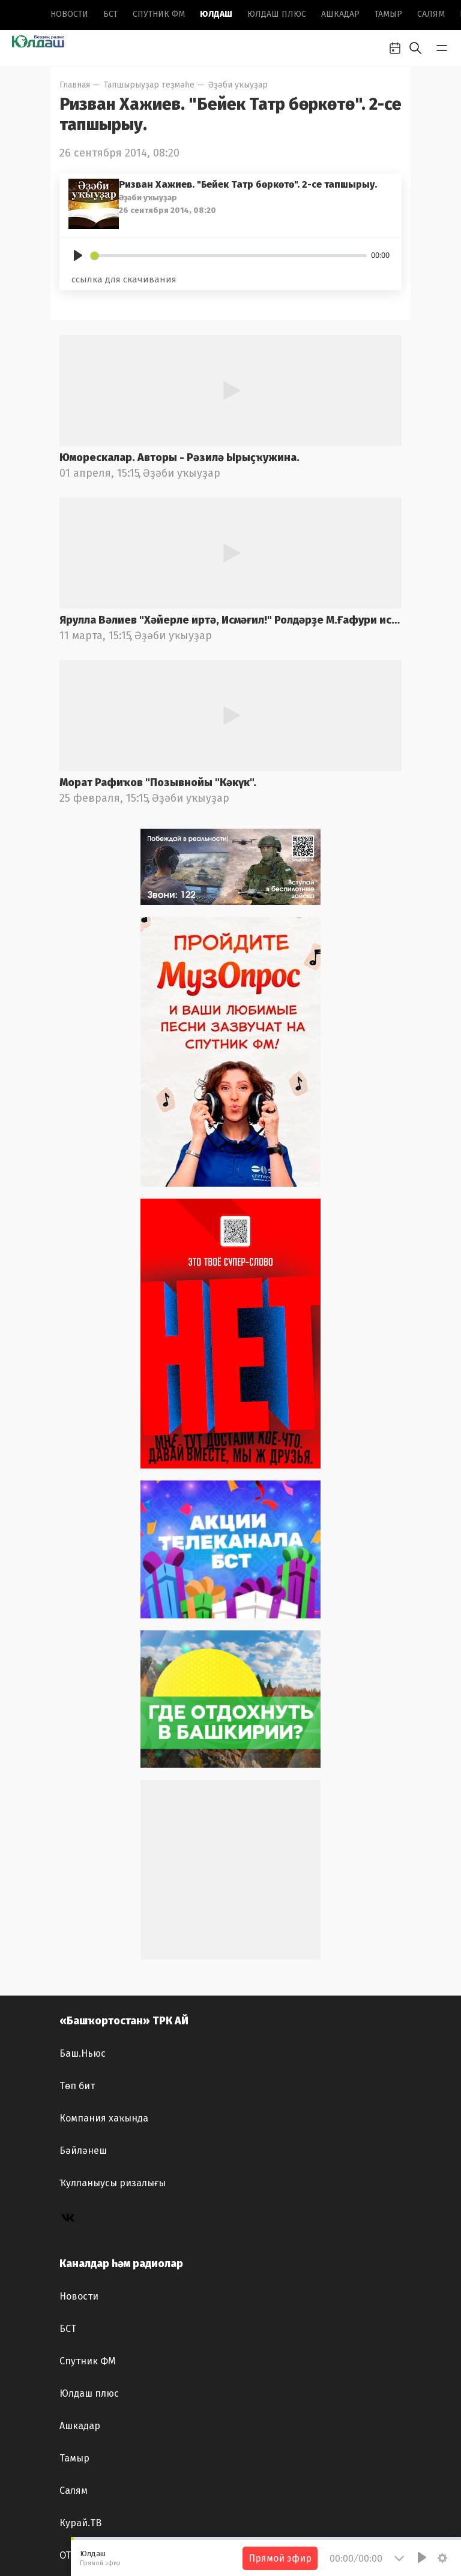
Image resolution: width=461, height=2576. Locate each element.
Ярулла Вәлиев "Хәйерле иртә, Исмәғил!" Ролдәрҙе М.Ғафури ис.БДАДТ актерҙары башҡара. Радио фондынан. (230, 620)
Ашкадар (340, 14)
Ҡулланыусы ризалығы (112, 2183)
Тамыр (388, 14)
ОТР (68, 2555)
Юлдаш (216, 14)
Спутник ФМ (159, 14)
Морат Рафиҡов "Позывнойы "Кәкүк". (157, 782)
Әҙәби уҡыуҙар (238, 85)
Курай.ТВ (80, 2523)
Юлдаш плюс (276, 14)
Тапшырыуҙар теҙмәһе (149, 85)
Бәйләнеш (83, 2150)
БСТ (110, 14)
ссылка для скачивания (123, 279)
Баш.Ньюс (82, 2053)
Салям (431, 14)
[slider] (229, 255)
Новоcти (69, 14)
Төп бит (77, 2086)
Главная (74, 85)
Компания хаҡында (103, 2118)
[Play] (78, 255)
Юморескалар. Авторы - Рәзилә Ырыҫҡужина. (179, 457)
